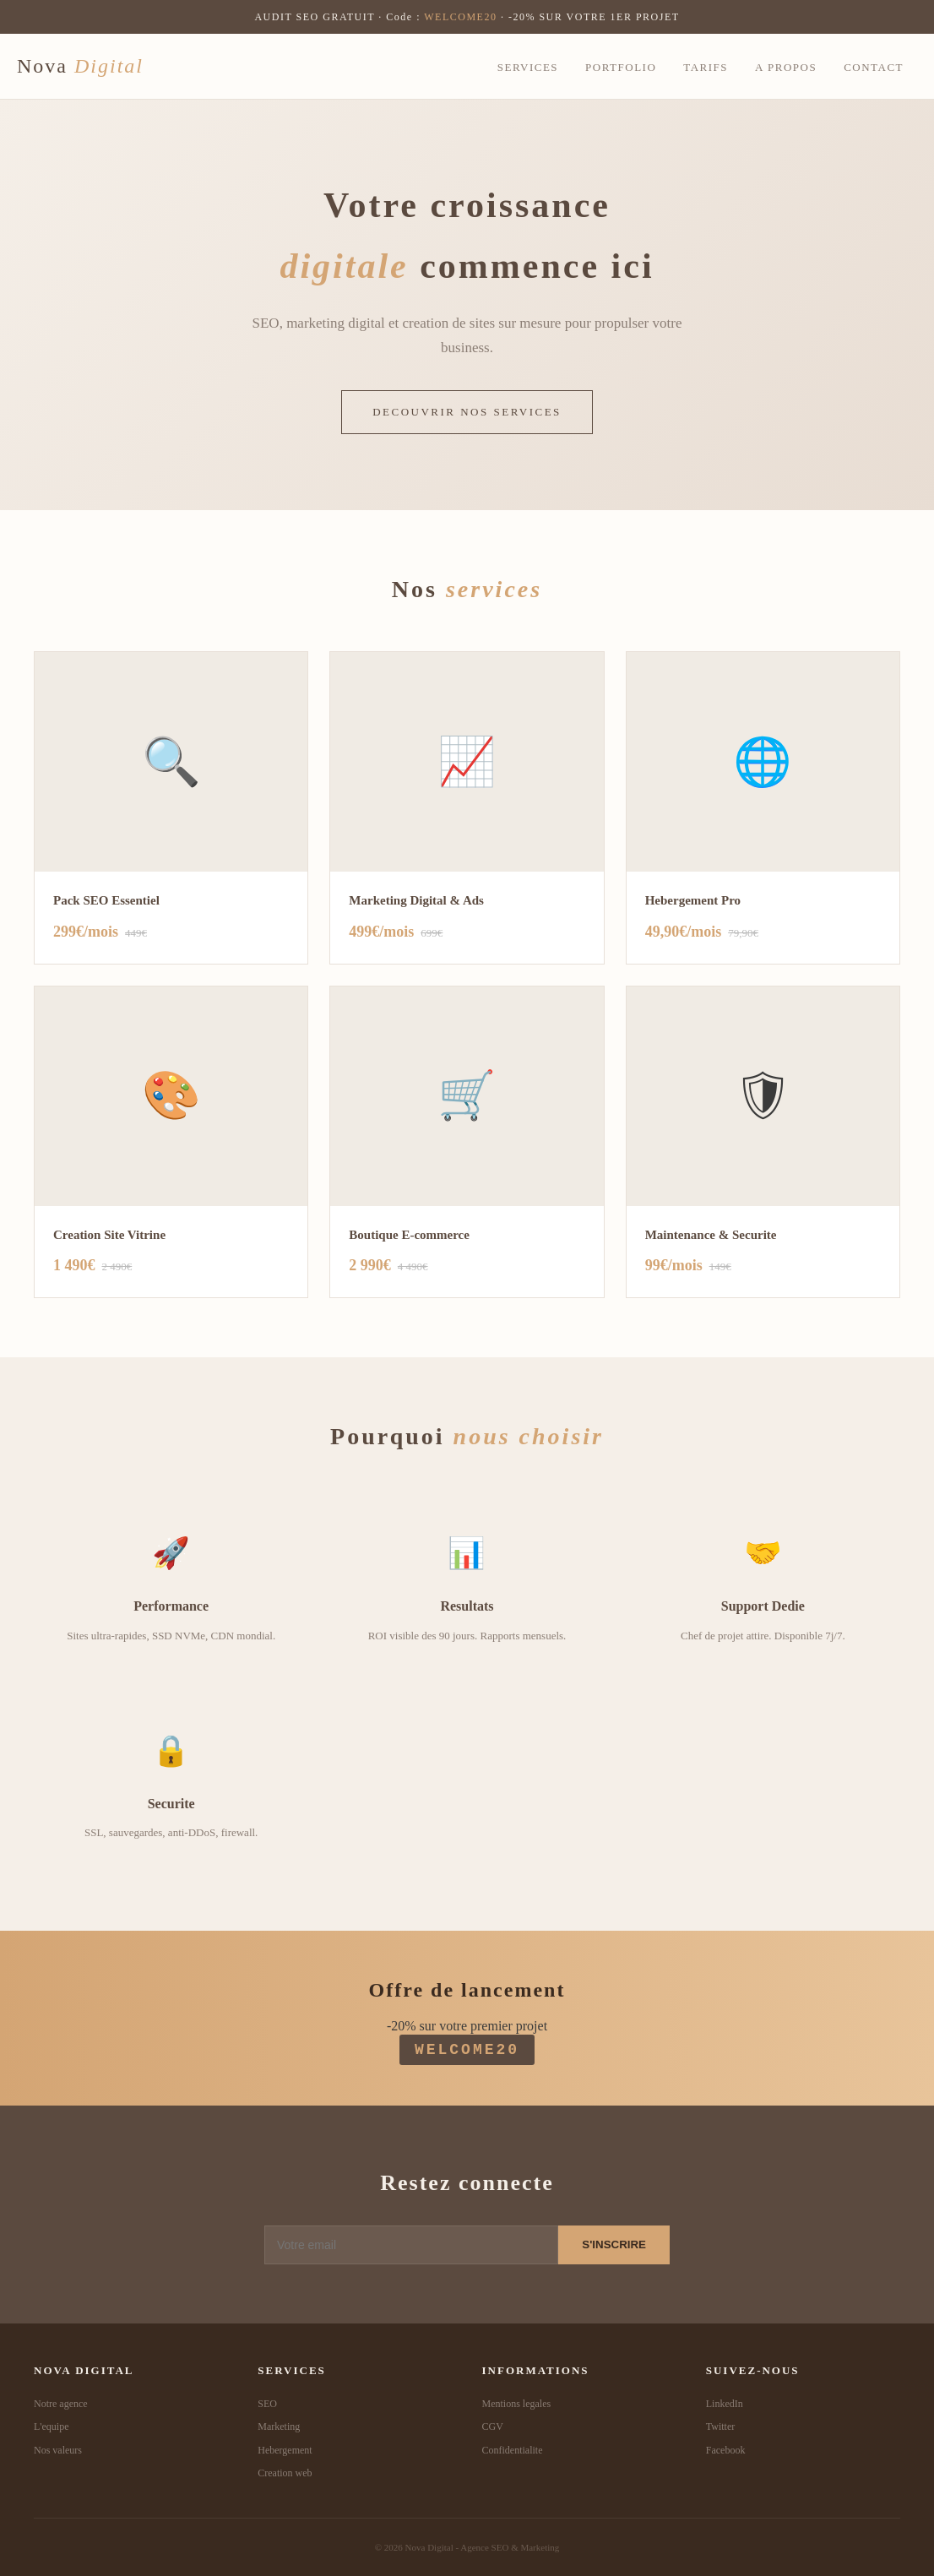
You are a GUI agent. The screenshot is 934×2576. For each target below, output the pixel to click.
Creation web (285, 2473)
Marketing (279, 2426)
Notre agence (61, 2404)
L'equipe (51, 2426)
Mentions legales (516, 2404)
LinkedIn (724, 2404)
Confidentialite (512, 2450)
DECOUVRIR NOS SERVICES (467, 411)
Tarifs (705, 67)
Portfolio (620, 67)
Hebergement (285, 2450)
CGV (492, 2426)
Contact (874, 67)
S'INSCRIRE (614, 2244)
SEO (267, 2404)
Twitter (720, 2426)
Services (527, 67)
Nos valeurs (58, 2450)
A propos (786, 67)
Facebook (726, 2450)
